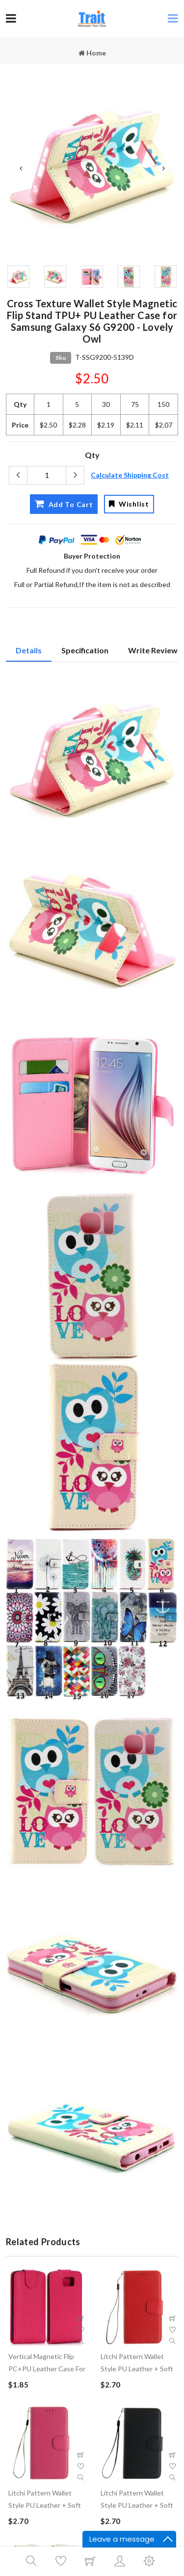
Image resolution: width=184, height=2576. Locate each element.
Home (92, 53)
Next (163, 168)
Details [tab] (29, 650)
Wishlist (129, 504)
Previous (21, 168)
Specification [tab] (84, 650)
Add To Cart (64, 504)
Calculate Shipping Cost (130, 475)
